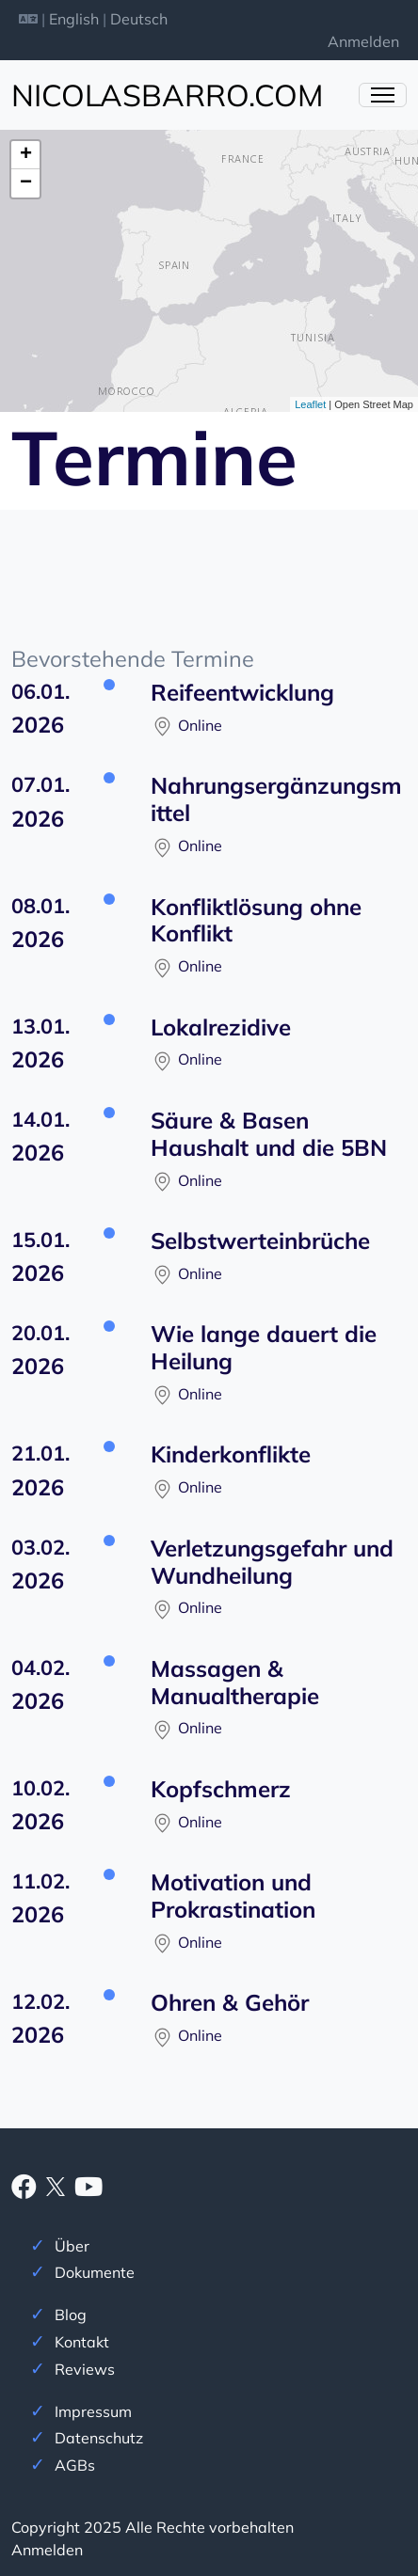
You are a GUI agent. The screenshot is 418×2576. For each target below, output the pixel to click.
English (74, 18)
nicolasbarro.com (167, 95)
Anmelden (363, 41)
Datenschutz (99, 2437)
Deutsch (139, 18)
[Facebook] (24, 2190)
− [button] (26, 183)
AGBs (75, 2465)
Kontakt (82, 2341)
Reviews (85, 2369)
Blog (71, 2314)
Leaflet (310, 404)
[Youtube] (88, 2190)
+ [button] (26, 155)
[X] (55, 2184)
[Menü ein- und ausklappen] (383, 95)
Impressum (93, 2411)
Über (72, 2245)
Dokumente (95, 2272)
